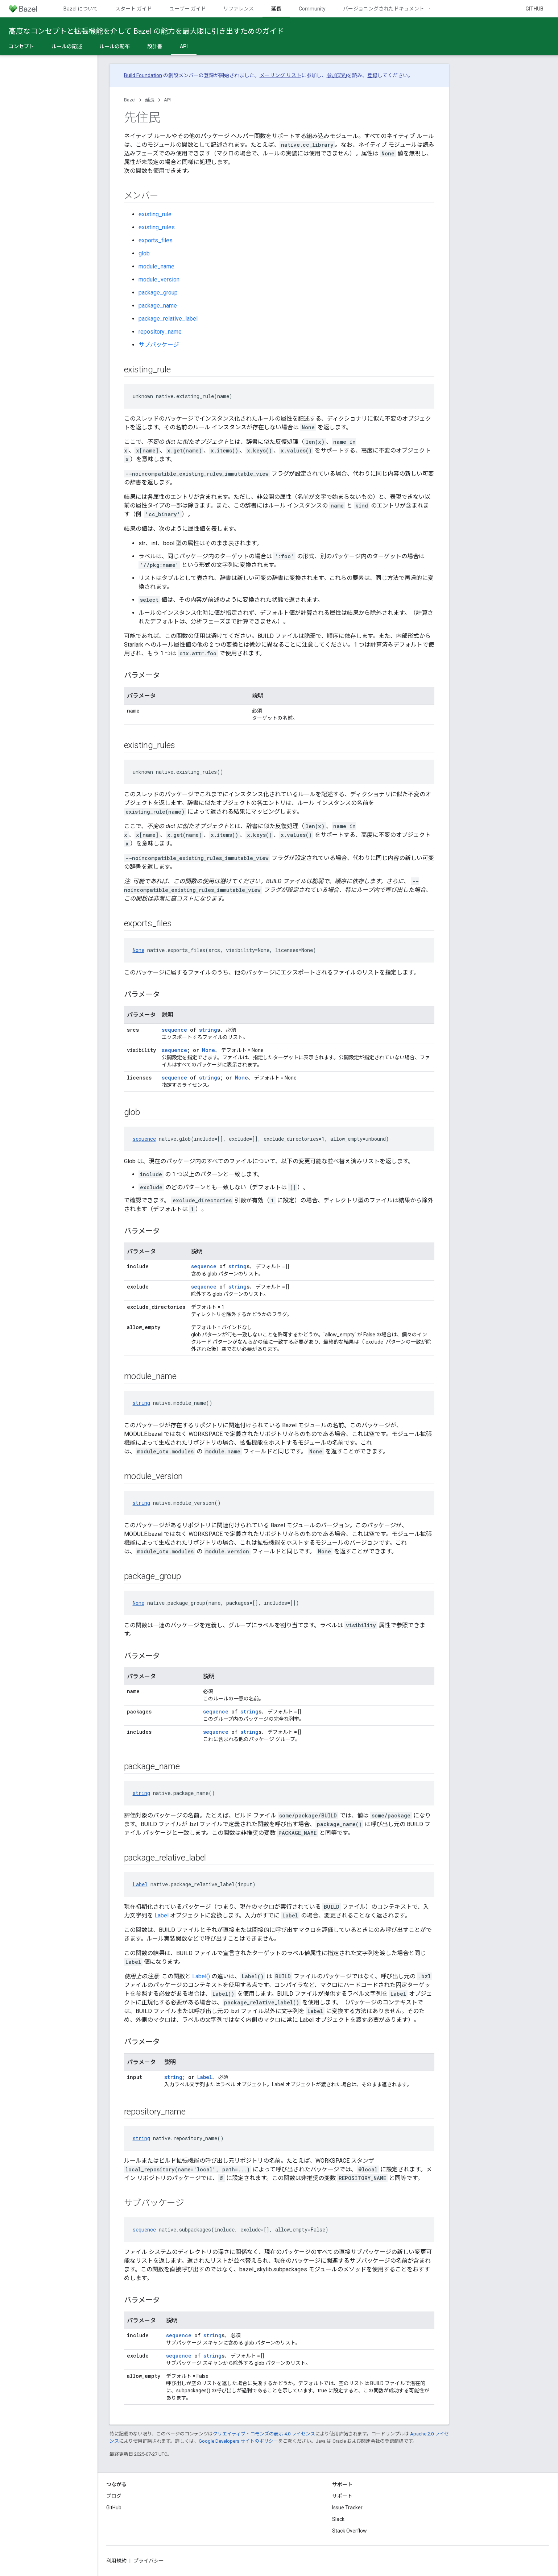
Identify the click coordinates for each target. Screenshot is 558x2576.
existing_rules (157, 227)
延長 (149, 100)
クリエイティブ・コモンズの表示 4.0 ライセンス (264, 2434)
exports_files (156, 240)
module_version (159, 279)
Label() (201, 1976)
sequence (174, 1029)
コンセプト (21, 46)
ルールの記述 (66, 46)
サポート (342, 2496)
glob (144, 253)
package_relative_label (168, 318)
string (208, 1029)
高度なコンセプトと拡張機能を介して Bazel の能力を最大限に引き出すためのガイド (146, 31)
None (138, 950)
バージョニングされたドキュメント (383, 9)
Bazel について (80, 9)
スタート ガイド (133, 9)
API (167, 100)
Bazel (130, 100)
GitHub (534, 9)
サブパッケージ (159, 344)
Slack (338, 2519)
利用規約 (116, 2561)
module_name (156, 266)
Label (140, 1884)
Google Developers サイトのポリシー (238, 2441)
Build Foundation (143, 75)
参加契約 (337, 75)
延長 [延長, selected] (276, 9)
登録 (372, 75)
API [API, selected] (184, 46)
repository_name (160, 331)
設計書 (154, 46)
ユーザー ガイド (187, 9)
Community (312, 9)
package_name (158, 305)
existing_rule (155, 214)
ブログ (113, 2496)
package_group (158, 292)
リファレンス (238, 9)
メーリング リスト (280, 75)
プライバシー (148, 2561)
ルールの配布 (114, 46)
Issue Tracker (347, 2507)
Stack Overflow (349, 2531)
